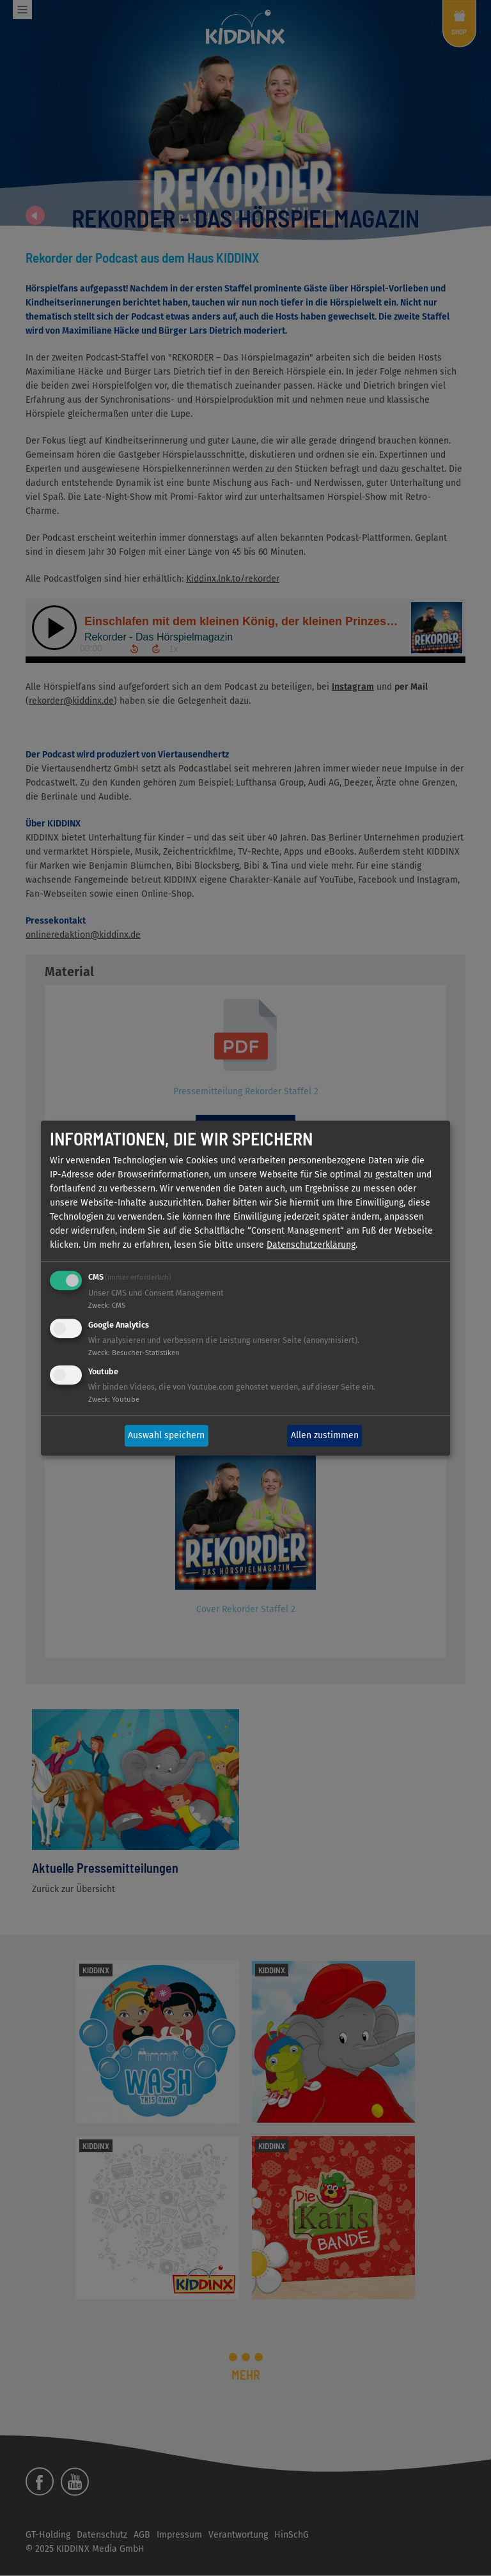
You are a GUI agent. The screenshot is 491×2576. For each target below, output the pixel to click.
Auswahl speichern (166, 1435)
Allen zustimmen (325, 1435)
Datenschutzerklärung (311, 1244)
